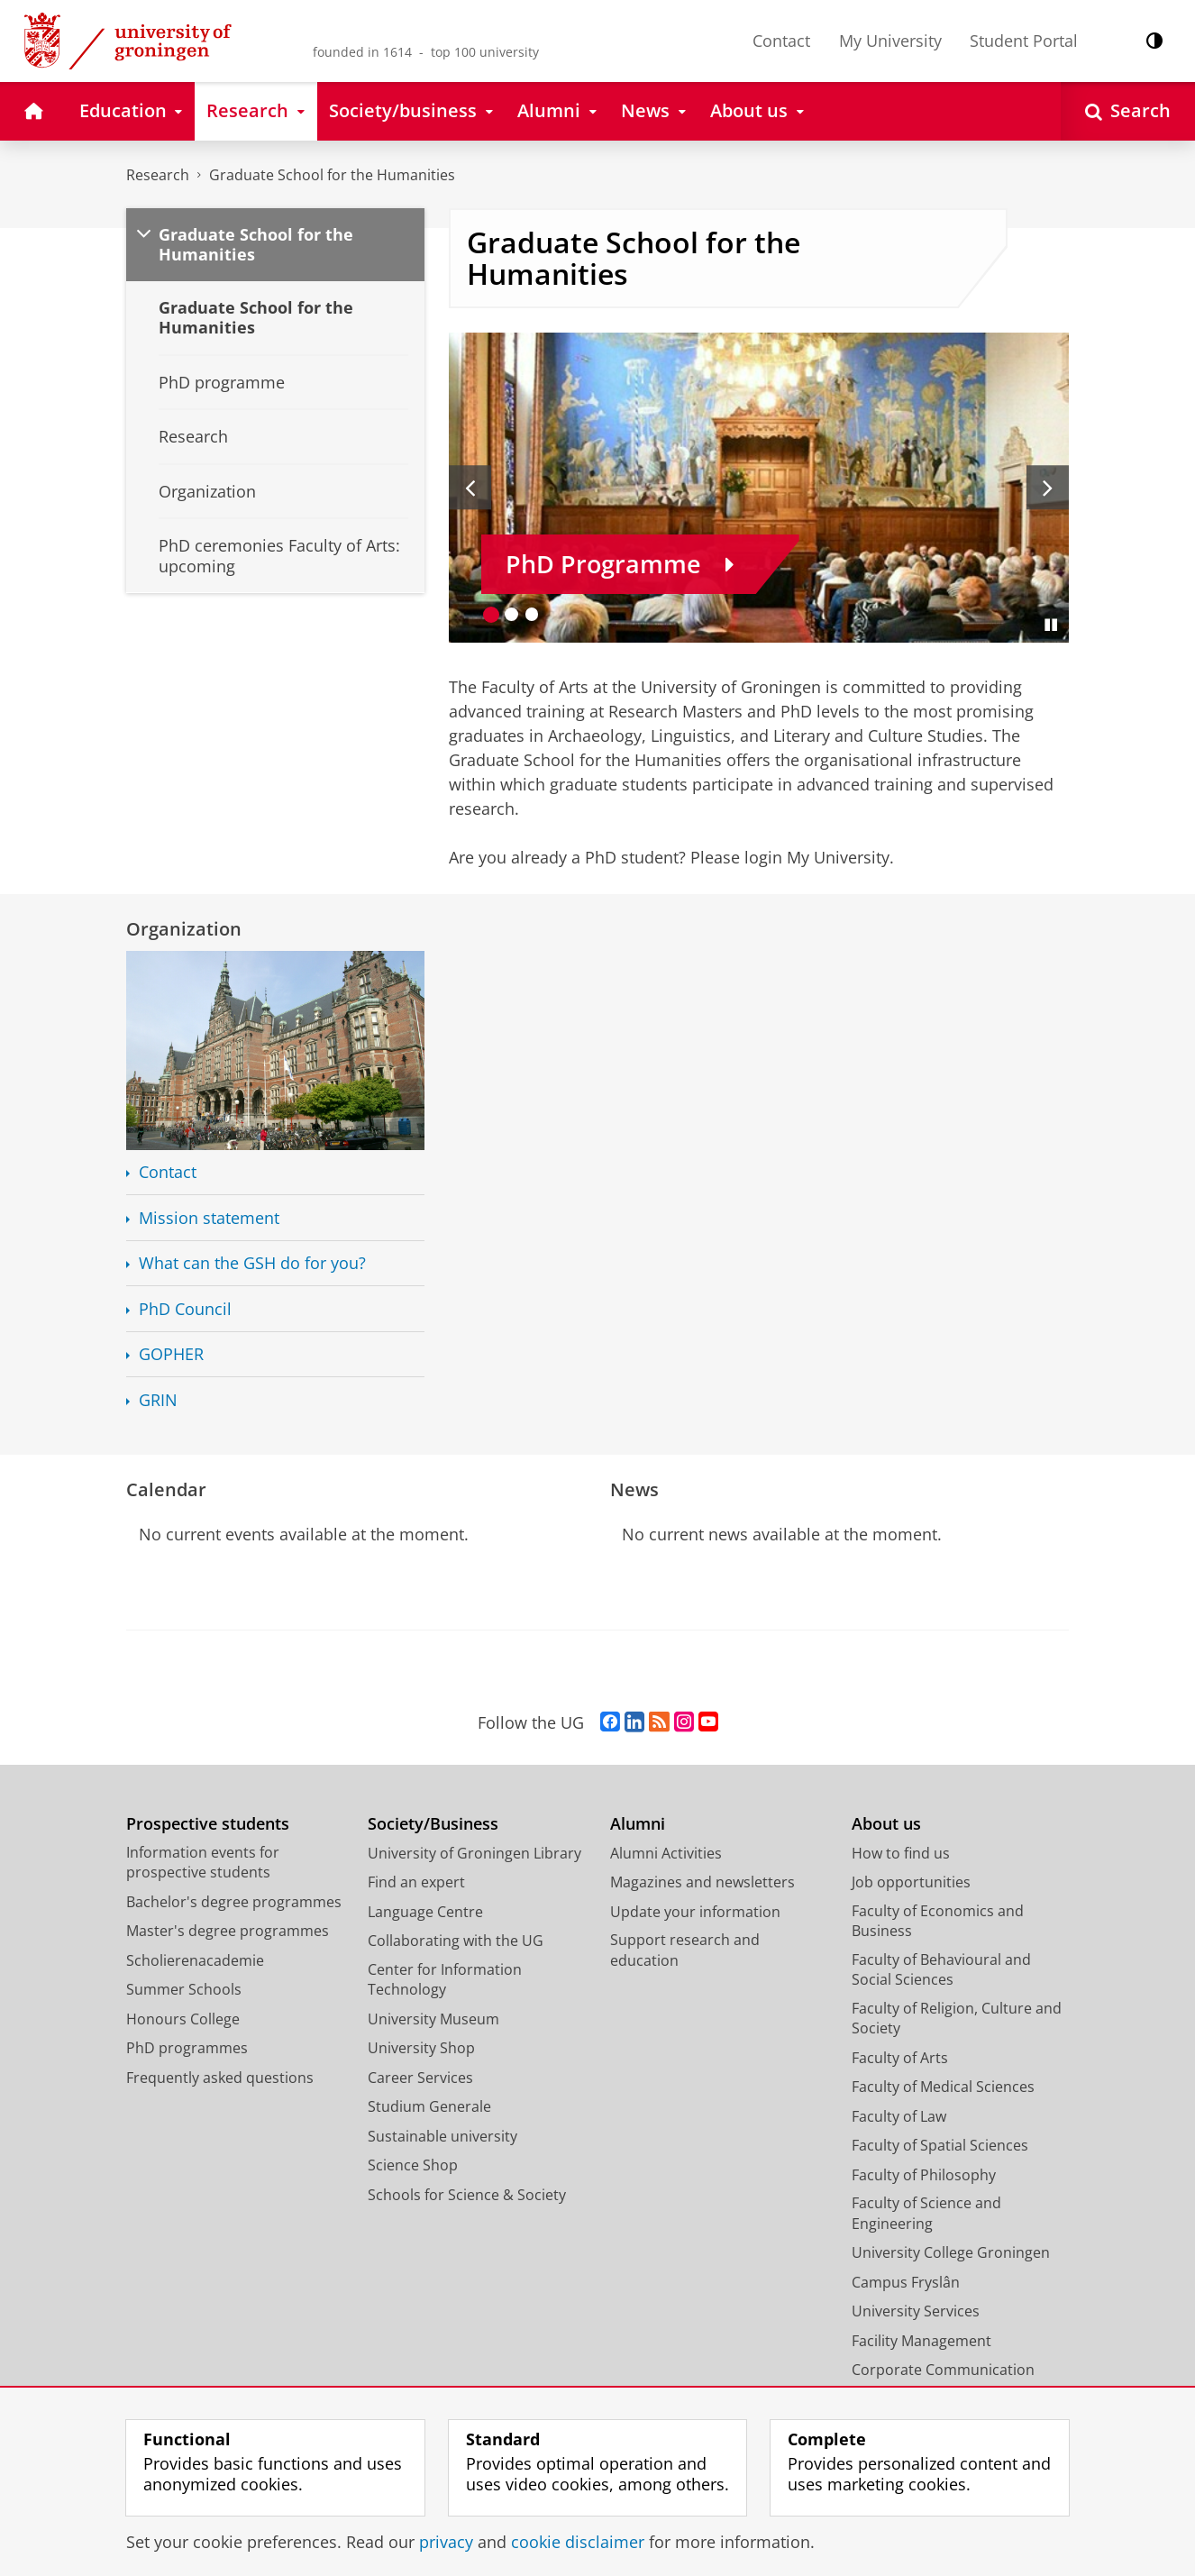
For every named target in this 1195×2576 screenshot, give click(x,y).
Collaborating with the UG (455, 1940)
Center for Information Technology (445, 1979)
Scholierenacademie (195, 1960)
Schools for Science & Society (467, 2195)
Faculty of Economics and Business (938, 1921)
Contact (781, 40)
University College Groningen (951, 2252)
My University (890, 40)
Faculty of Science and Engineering (926, 2213)
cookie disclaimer (577, 2542)
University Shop (421, 2048)
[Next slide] (1047, 487)
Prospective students (207, 1823)
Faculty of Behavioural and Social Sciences (941, 1970)
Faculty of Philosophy (924, 2175)
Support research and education (685, 1950)
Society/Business (433, 1823)
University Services (916, 2311)
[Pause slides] (1051, 625)
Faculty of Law (899, 2116)
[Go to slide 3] (532, 614)
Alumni (637, 1823)
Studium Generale (429, 2106)
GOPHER (171, 1354)
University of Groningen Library (474, 1853)
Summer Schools (184, 1989)
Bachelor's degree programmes (234, 1902)
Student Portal (1024, 40)
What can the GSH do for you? (252, 1263)
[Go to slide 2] (511, 614)
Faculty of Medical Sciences (943, 2086)
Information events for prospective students (202, 1862)
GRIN (158, 1400)
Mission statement (209, 1218)
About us (886, 1823)
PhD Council (185, 1309)
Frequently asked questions (220, 2077)
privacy (446, 2542)
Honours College (183, 2019)
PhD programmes (187, 2048)
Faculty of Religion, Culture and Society (957, 2018)
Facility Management (921, 2341)
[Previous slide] (470, 487)
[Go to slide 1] (491, 614)
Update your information (695, 1912)
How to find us (901, 1853)
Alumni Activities (666, 1853)
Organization (184, 928)
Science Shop (413, 2165)
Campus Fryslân (906, 2282)
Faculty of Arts (900, 2058)
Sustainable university (442, 2136)
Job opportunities (911, 1882)
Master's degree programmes (227, 1931)
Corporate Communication (943, 2370)
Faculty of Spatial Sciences (940, 2145)
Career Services (420, 2077)
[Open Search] (1128, 111)
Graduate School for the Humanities (332, 175)
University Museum (433, 2019)
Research (157, 175)
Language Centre (425, 1912)
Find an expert (416, 1882)
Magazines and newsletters (702, 1882)
